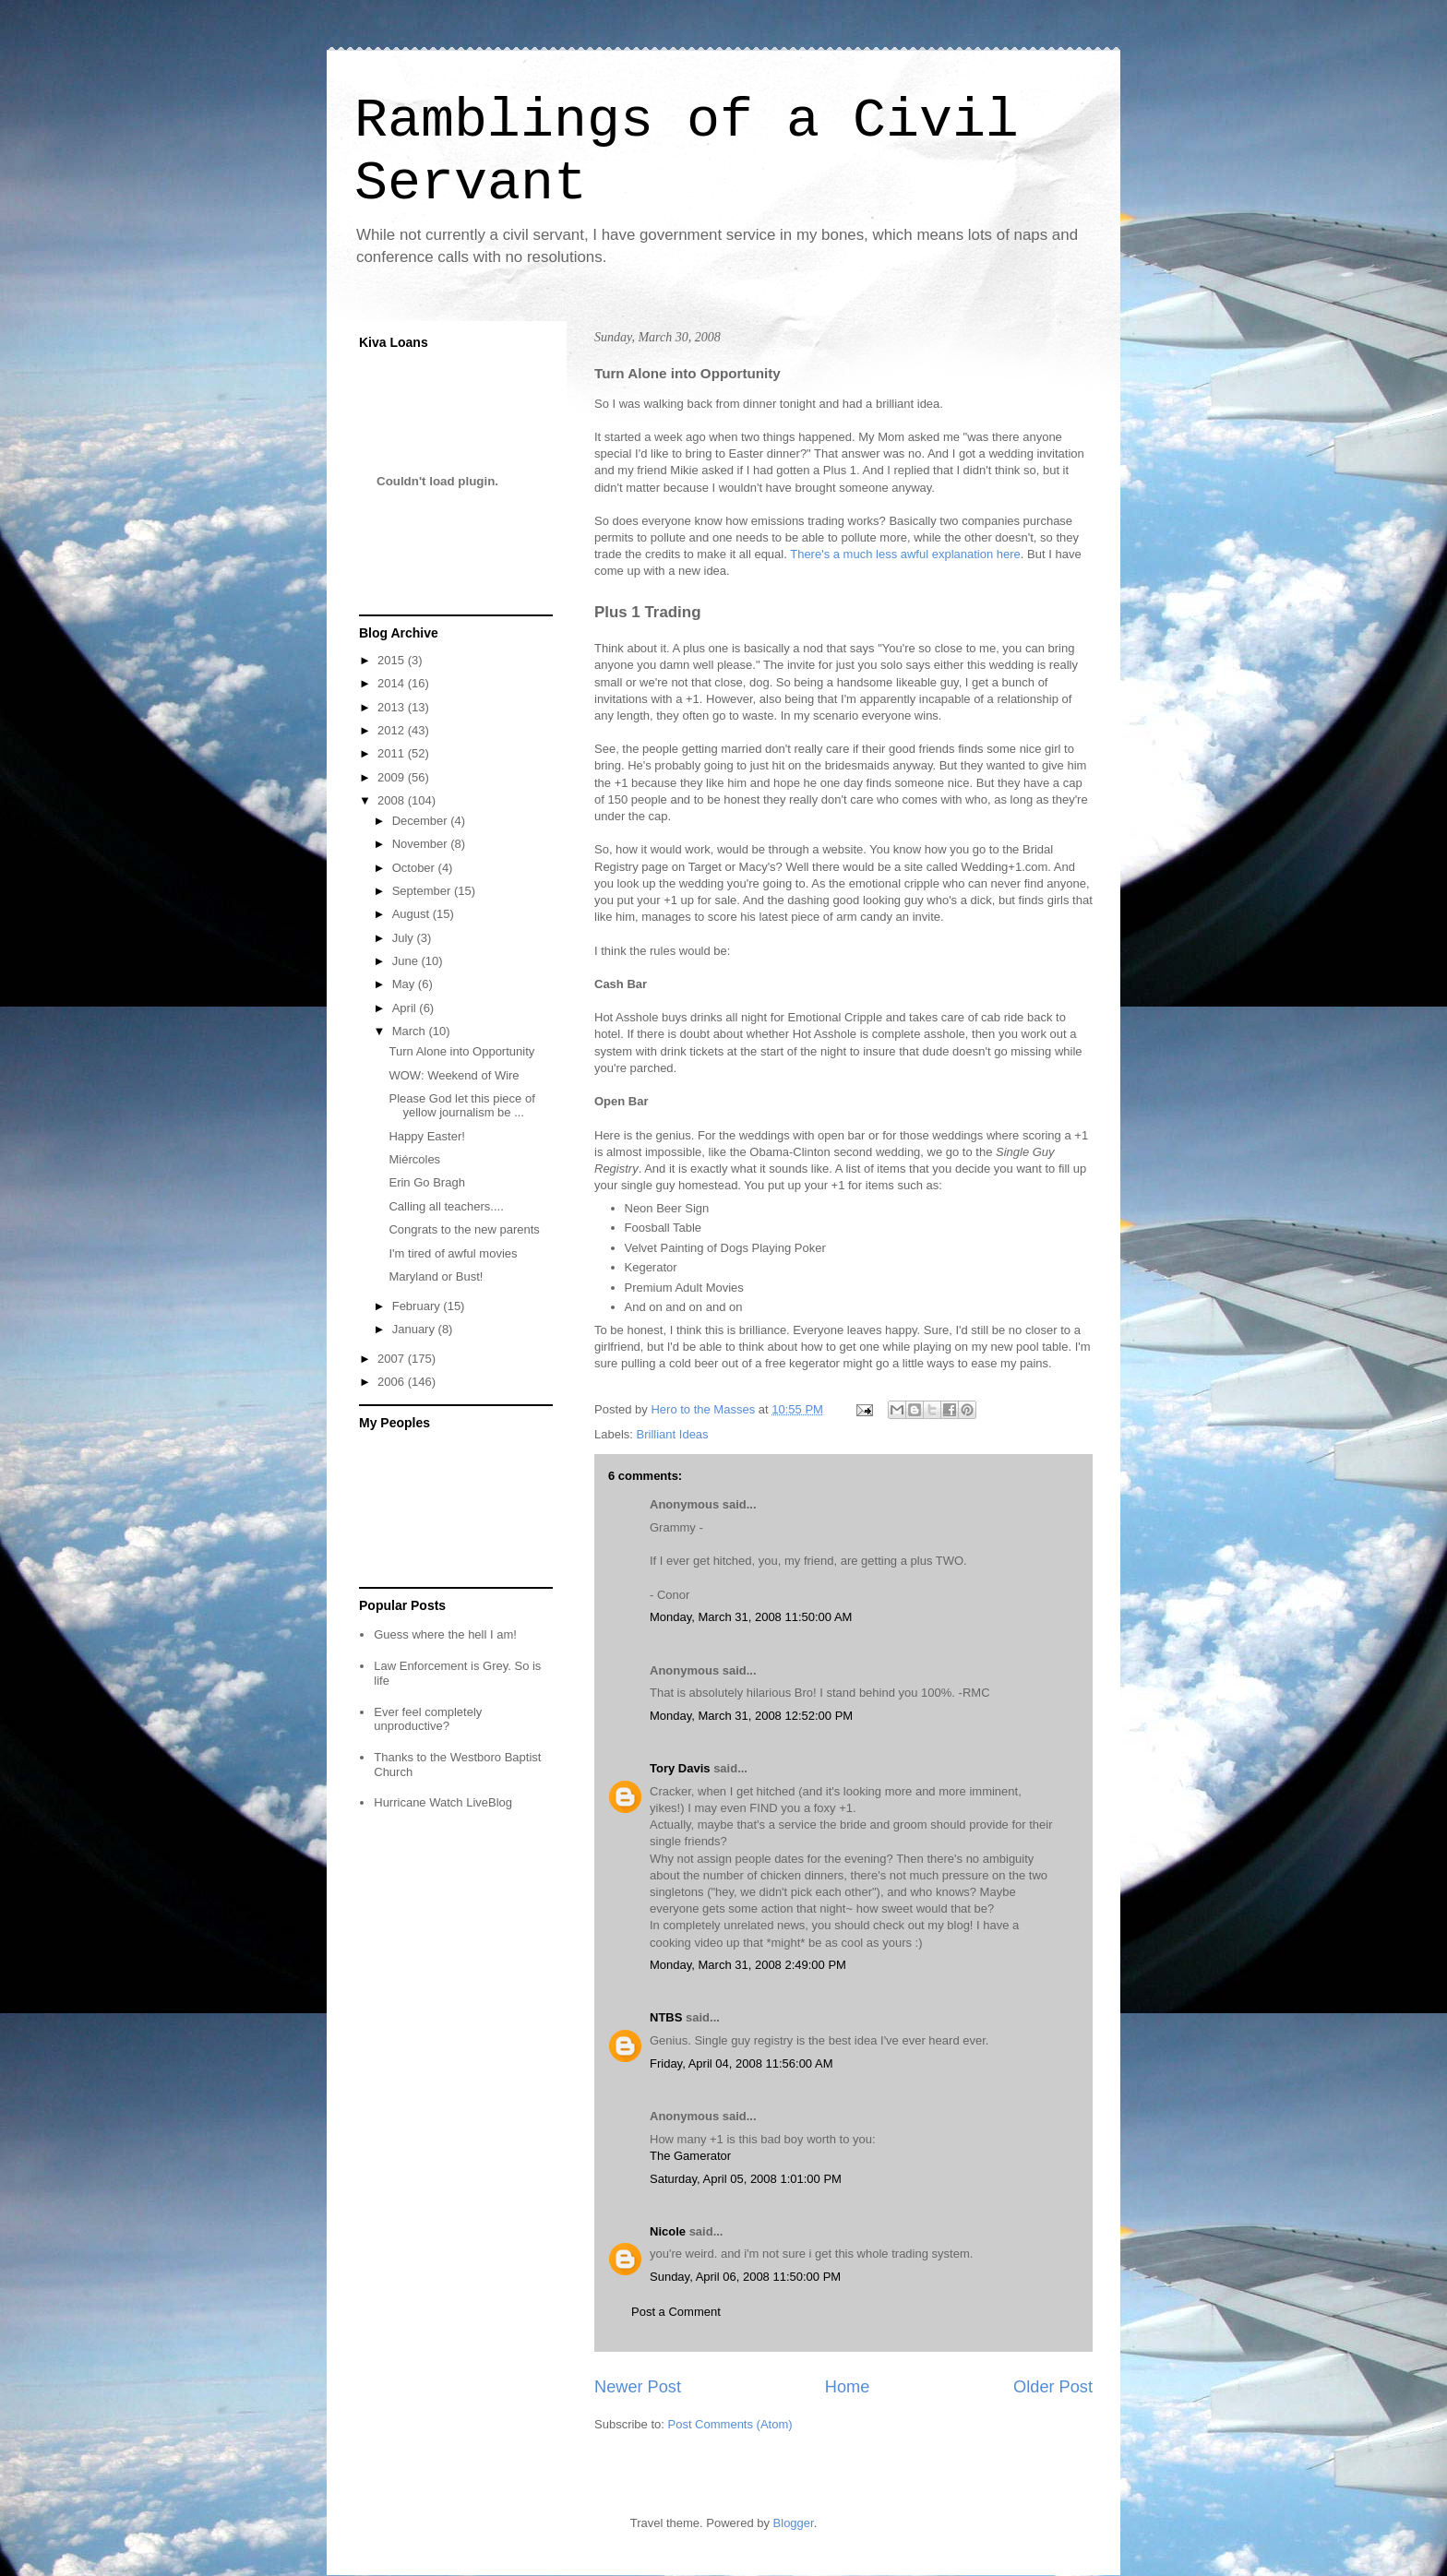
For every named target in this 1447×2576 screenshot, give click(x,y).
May (405, 984)
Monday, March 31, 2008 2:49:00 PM (748, 1965)
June (407, 961)
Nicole (668, 2231)
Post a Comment (676, 2312)
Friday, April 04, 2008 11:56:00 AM (741, 2063)
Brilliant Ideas (673, 1434)
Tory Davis (680, 1768)
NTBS (666, 2017)
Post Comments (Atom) (730, 2424)
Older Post (1053, 2387)
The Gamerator (690, 2156)
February (418, 1306)
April (406, 1008)
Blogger (793, 2523)
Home (847, 2387)
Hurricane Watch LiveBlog (443, 1802)
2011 (392, 753)
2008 (392, 800)
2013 (392, 707)
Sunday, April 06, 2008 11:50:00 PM (745, 2277)
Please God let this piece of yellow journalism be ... (461, 1105)
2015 (392, 660)
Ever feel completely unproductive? (428, 1719)
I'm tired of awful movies (453, 1253)
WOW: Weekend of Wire (454, 1075)
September (423, 891)
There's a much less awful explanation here (905, 554)
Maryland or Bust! (436, 1276)
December (421, 821)
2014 (392, 683)
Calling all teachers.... (446, 1206)
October (415, 868)
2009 (392, 777)
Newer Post (637, 2387)
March (410, 1031)
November (421, 844)
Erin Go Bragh (426, 1182)
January (415, 1329)
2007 (392, 1359)
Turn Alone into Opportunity (461, 1051)
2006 (392, 1382)
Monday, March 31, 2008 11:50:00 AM (751, 1617)
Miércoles (414, 1159)
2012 (392, 730)
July (404, 938)
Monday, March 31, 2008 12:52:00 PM (751, 1716)
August (412, 914)
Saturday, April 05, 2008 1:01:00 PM (746, 2179)
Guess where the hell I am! (445, 1634)
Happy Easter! (426, 1136)
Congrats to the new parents (464, 1229)
